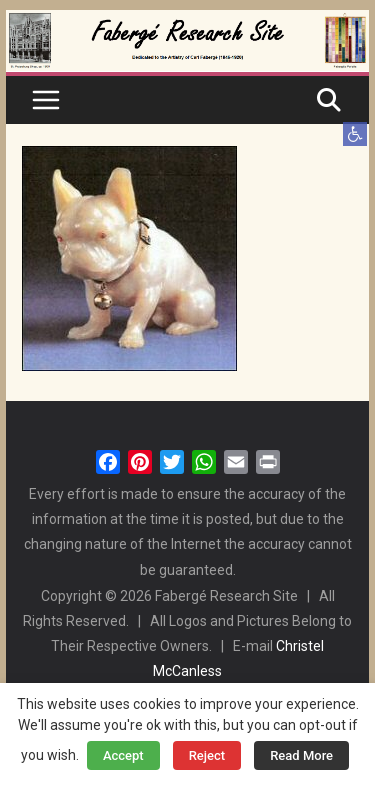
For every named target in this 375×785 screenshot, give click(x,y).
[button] (355, 134)
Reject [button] (207, 755)
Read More (301, 755)
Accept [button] (123, 755)
